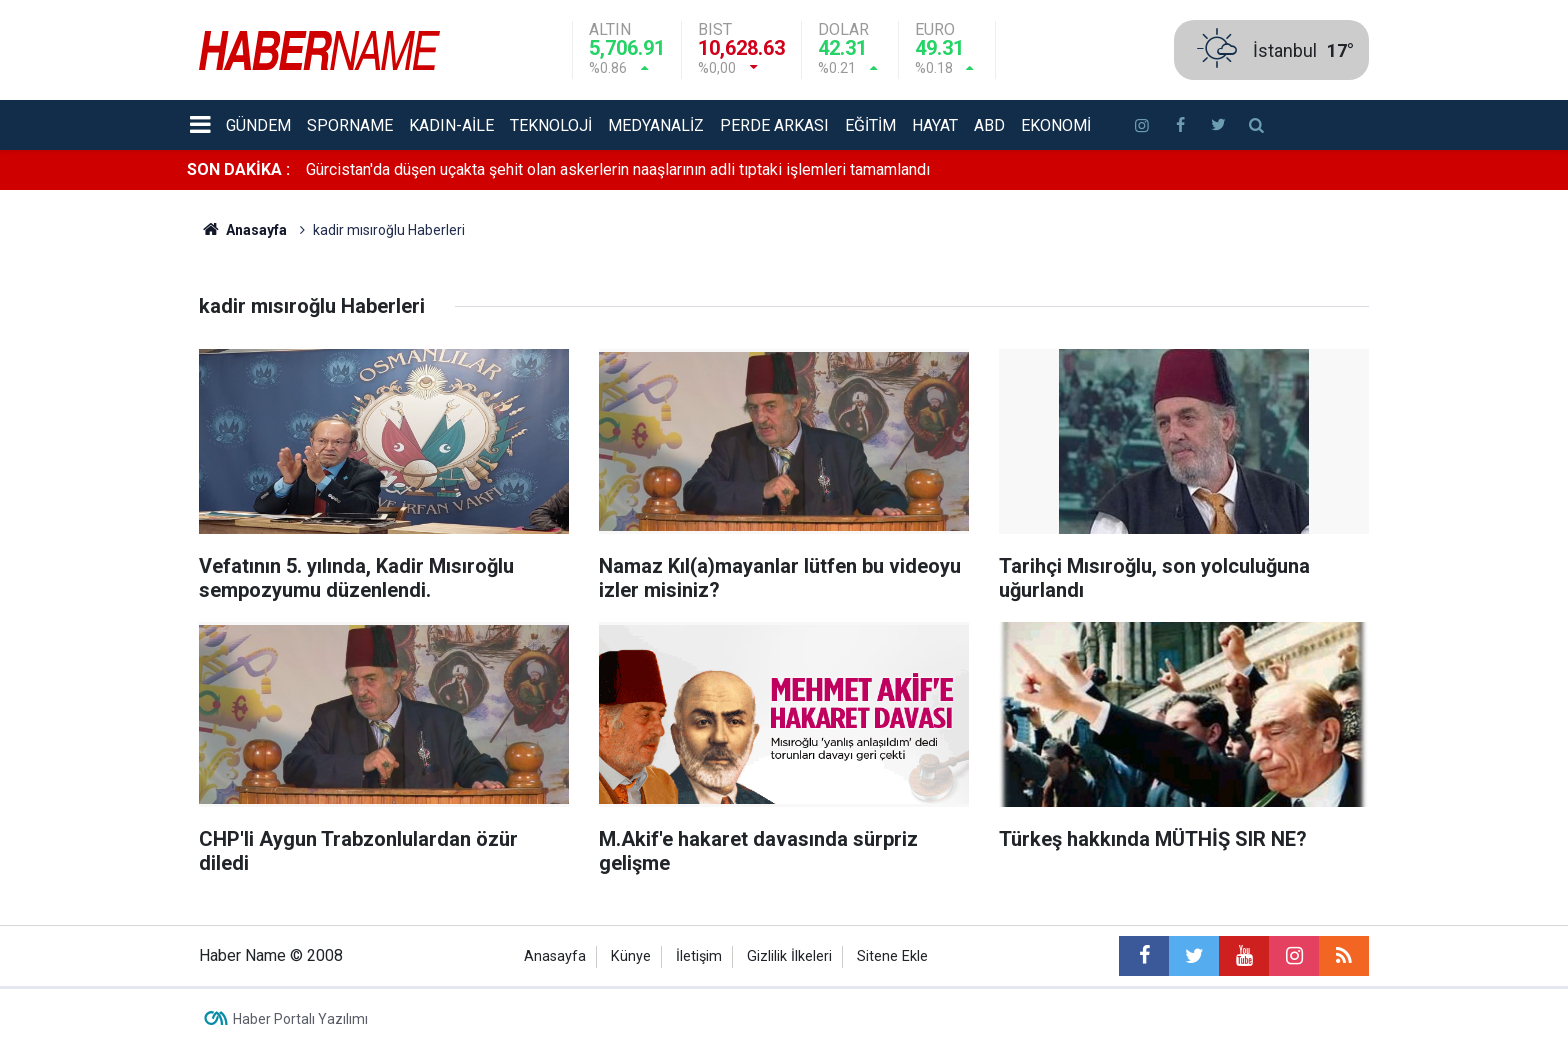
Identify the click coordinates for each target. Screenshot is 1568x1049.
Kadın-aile (451, 125)
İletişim (699, 956)
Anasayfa (555, 956)
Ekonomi (1056, 125)
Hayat (935, 125)
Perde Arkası (774, 125)
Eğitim (870, 125)
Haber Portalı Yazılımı (300, 1019)
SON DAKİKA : (238, 169)
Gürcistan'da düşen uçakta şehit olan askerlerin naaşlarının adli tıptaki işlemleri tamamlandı (618, 169)
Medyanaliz (656, 125)
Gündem (258, 125)
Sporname (350, 125)
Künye (631, 956)
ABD (989, 125)
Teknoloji (551, 125)
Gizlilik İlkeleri (789, 956)
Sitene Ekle (892, 956)
